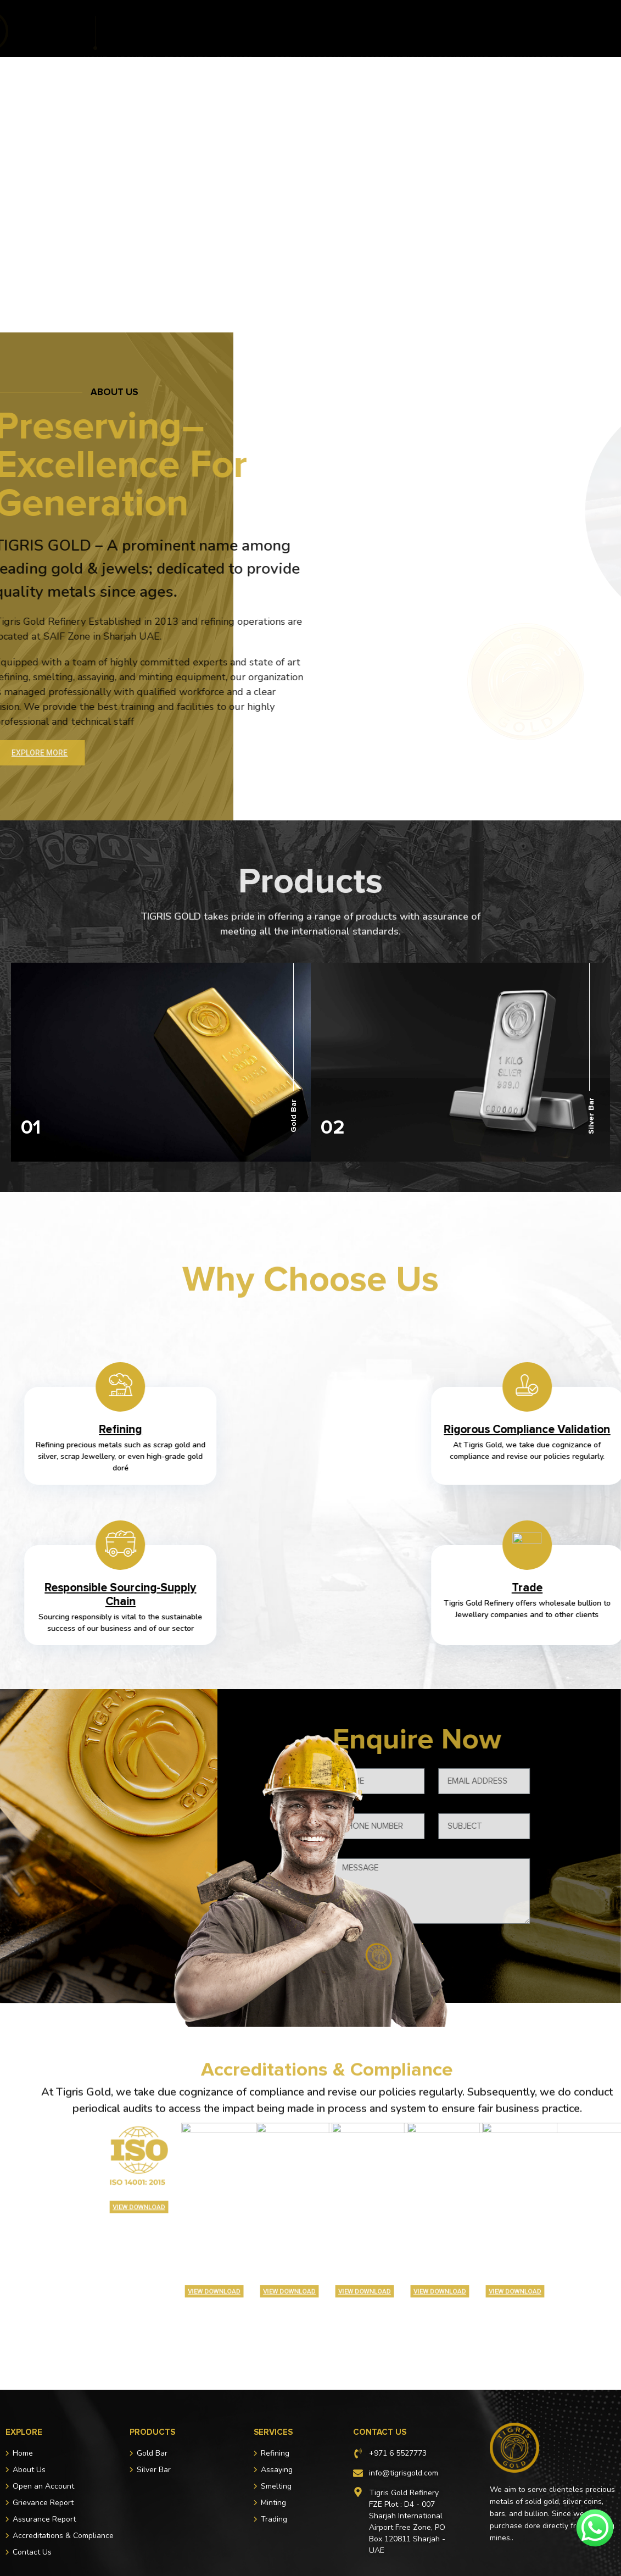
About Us (135, 28)
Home (95, 28)
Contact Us (372, 39)
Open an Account (312, 28)
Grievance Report (534, 28)
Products (186, 28)
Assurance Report (291, 39)
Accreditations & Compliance (423, 28)
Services (241, 28)
